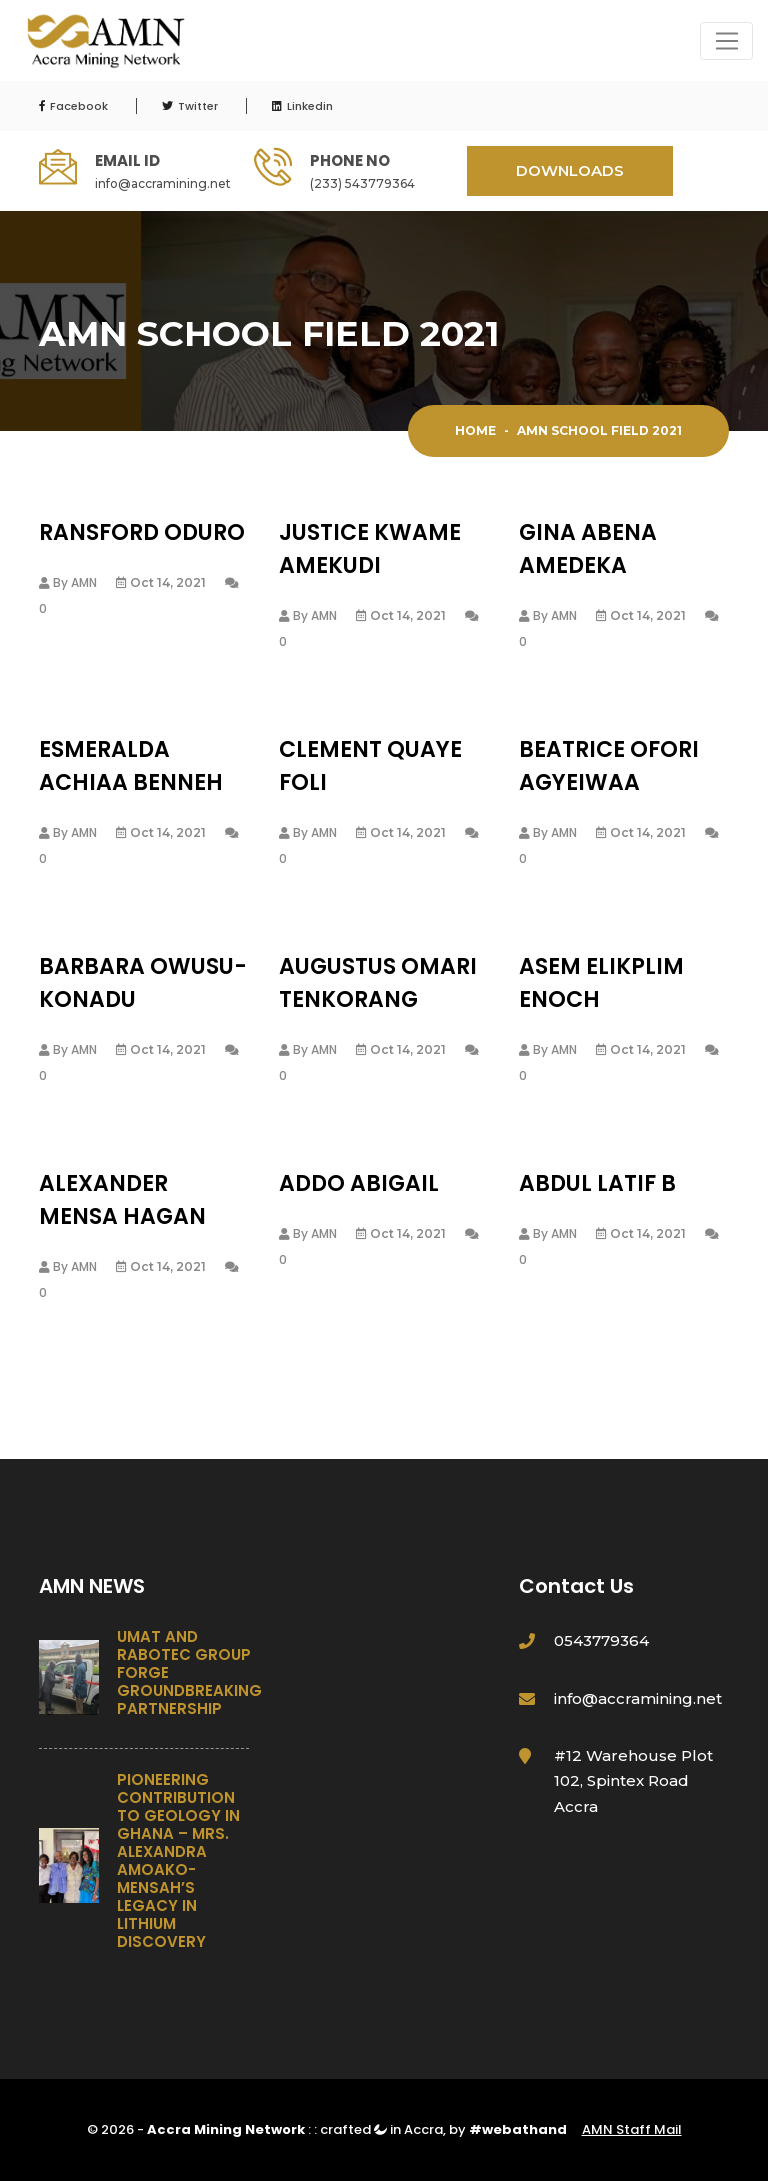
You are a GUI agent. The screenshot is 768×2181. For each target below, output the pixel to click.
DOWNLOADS (570, 170)
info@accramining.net (163, 183)
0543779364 (601, 1640)
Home (475, 430)
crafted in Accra (381, 2129)
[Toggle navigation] (726, 41)
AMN (84, 582)
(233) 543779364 (362, 183)
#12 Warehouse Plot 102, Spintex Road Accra (633, 1781)
